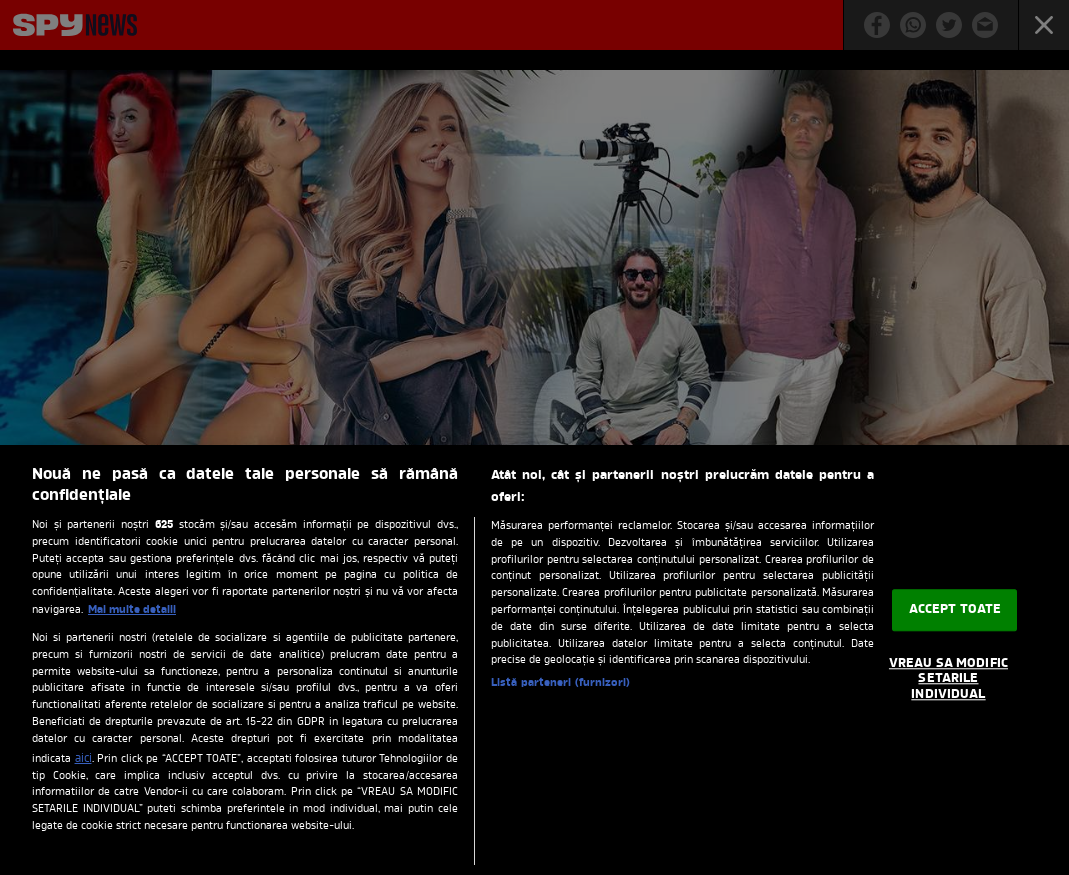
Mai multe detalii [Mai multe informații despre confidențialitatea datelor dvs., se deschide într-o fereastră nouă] (132, 610)
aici (83, 759)
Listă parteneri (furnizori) (560, 683)
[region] (534, 660)
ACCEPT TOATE (955, 610)
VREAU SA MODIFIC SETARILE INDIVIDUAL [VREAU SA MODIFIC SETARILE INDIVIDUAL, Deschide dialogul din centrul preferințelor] (948, 679)
